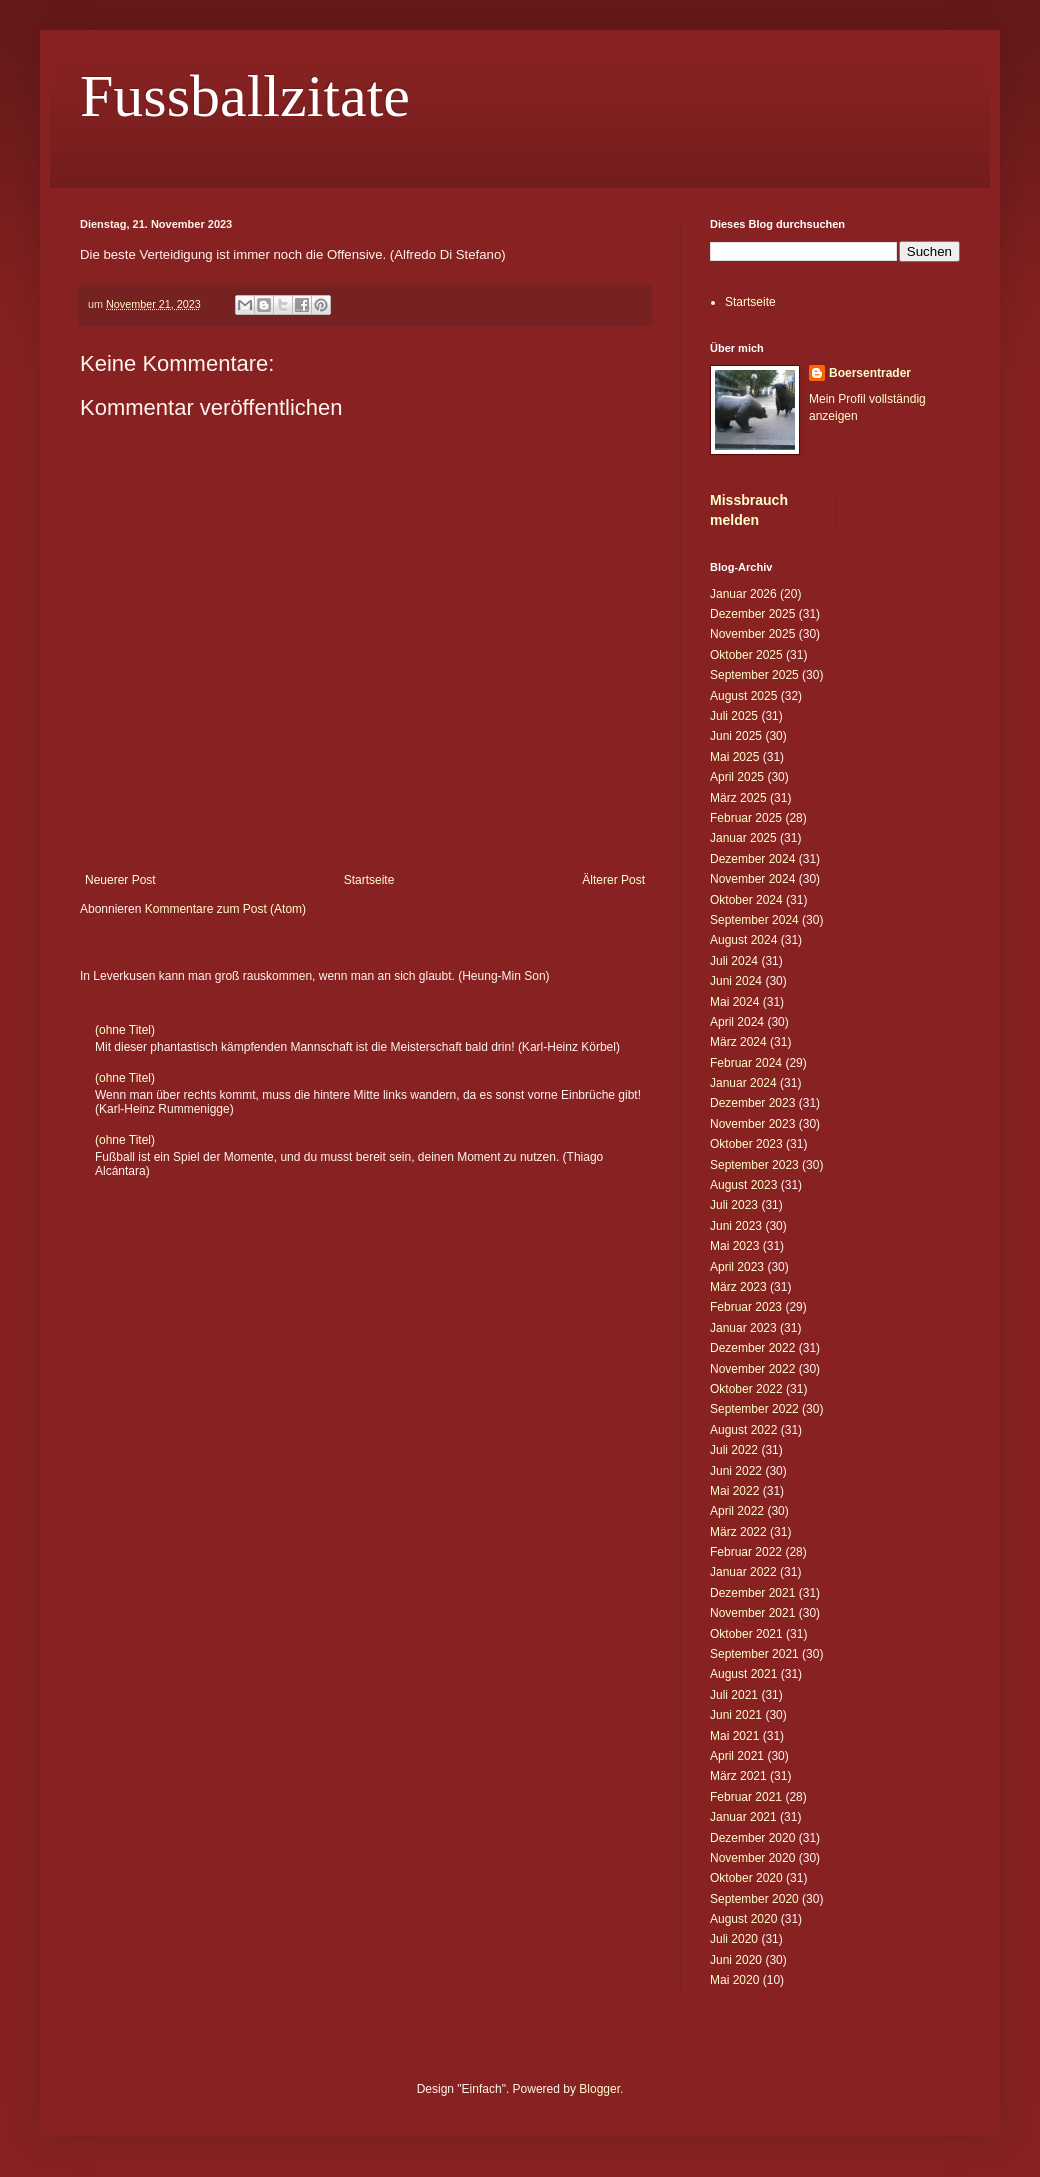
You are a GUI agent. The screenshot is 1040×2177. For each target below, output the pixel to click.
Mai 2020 (734, 1980)
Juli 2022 (734, 1450)
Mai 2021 (734, 1736)
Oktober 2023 (746, 1144)
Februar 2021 (746, 1797)
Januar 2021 (743, 1817)
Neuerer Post (120, 880)
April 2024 (737, 1022)
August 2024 (743, 940)
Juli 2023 (734, 1205)
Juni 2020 (736, 1960)
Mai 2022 (734, 1491)
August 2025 (743, 696)
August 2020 (743, 1919)
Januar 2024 (743, 1083)
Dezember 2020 (752, 1838)
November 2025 (752, 634)
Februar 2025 (746, 818)
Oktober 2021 (746, 1634)
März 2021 (738, 1776)
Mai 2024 (734, 1002)
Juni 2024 (736, 981)
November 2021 (752, 1613)
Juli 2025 (734, 716)
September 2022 (754, 1409)
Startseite (369, 880)
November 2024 (752, 879)
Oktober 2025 (746, 655)
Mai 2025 (734, 757)
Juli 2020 (734, 1939)
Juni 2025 (736, 736)
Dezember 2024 (752, 859)
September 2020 (754, 1899)
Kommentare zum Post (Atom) (225, 909)
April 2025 (737, 777)
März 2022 (738, 1532)
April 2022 (737, 1511)
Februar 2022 (746, 1552)
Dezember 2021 (752, 1593)
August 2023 (743, 1185)
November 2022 (752, 1369)
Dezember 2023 (752, 1103)
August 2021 (743, 1674)
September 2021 (754, 1654)
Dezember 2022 (752, 1348)
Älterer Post (613, 880)
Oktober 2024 (746, 900)
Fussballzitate (245, 96)
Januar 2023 (743, 1328)
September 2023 (754, 1165)
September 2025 (754, 675)
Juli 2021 (734, 1695)
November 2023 (752, 1124)
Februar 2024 (746, 1063)
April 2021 (737, 1756)
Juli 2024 (734, 961)
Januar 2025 (743, 838)
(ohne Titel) (125, 1030)
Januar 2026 (743, 594)
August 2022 (743, 1430)
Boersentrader (870, 373)
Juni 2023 (736, 1226)
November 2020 (752, 1858)
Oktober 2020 (746, 1878)
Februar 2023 (746, 1307)
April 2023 (737, 1267)
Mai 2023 (734, 1246)
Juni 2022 (736, 1471)
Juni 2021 (736, 1715)
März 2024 (738, 1042)
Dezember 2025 (752, 614)
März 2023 (738, 1287)
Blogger (599, 2089)
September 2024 (754, 920)
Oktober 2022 (746, 1389)
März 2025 (738, 798)
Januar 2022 (743, 1572)
